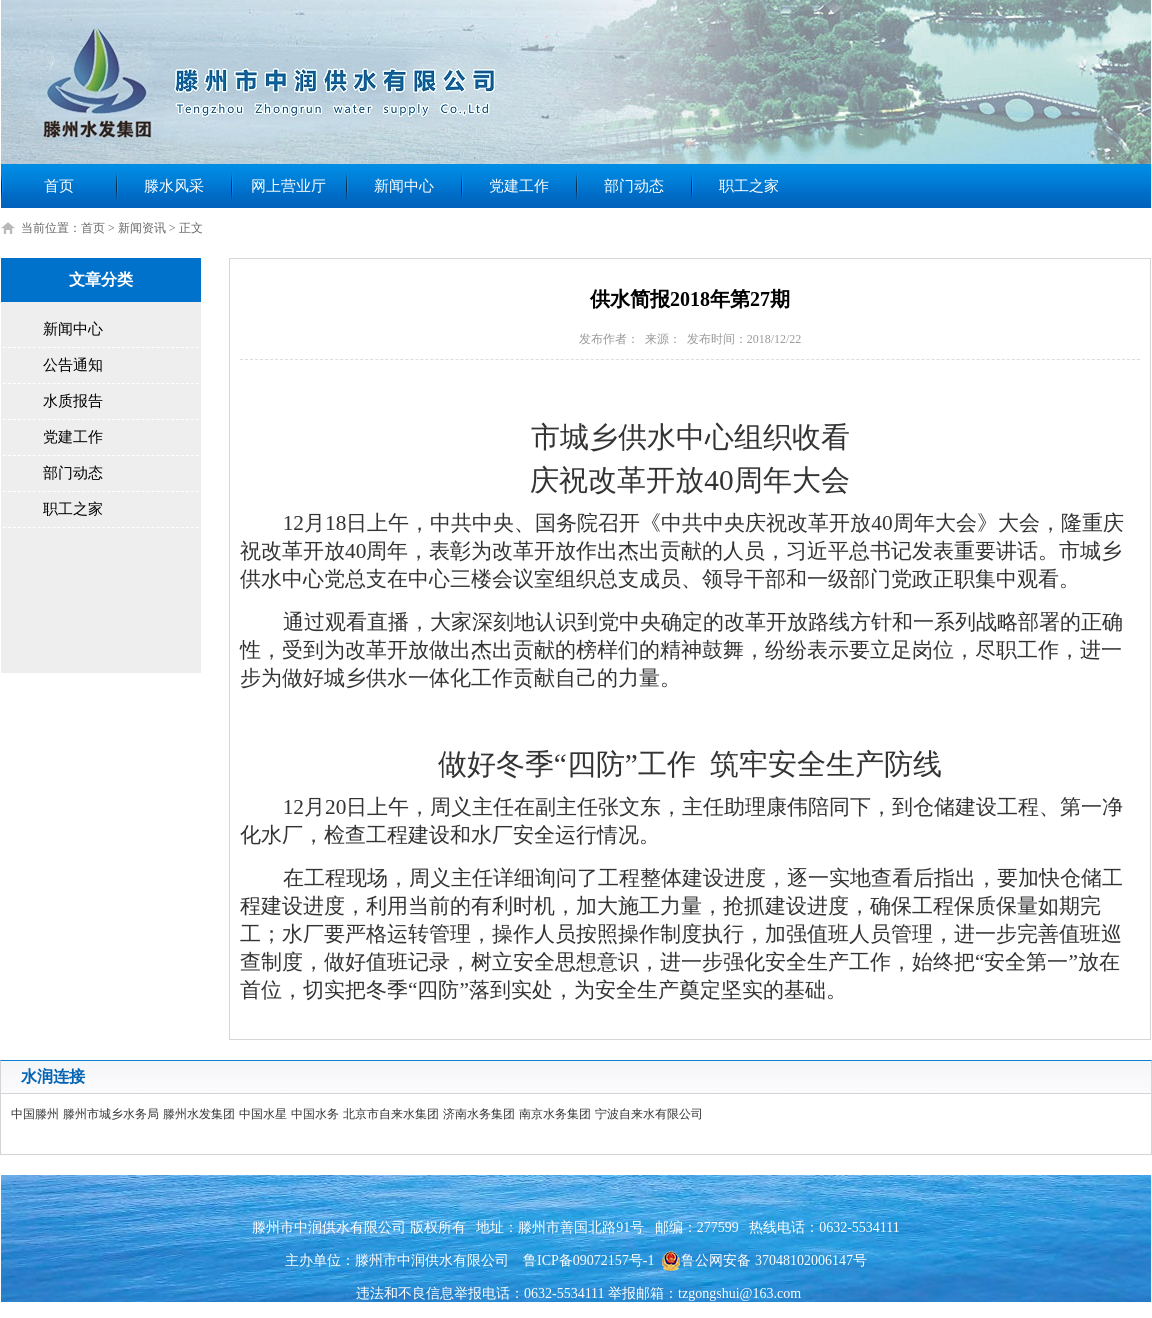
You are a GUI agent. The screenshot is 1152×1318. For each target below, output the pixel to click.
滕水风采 (174, 186)
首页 (59, 186)
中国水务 (315, 1114)
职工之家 (749, 186)
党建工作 (519, 186)
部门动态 (634, 186)
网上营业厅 (288, 186)
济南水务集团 (479, 1114)
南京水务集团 (555, 1114)
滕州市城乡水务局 (111, 1114)
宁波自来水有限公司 (649, 1114)
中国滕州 (35, 1114)
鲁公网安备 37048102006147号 (764, 1261)
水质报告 (73, 401)
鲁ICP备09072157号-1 (588, 1260)
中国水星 (263, 1114)
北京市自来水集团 (391, 1114)
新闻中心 (404, 186)
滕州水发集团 (199, 1114)
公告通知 (73, 365)
